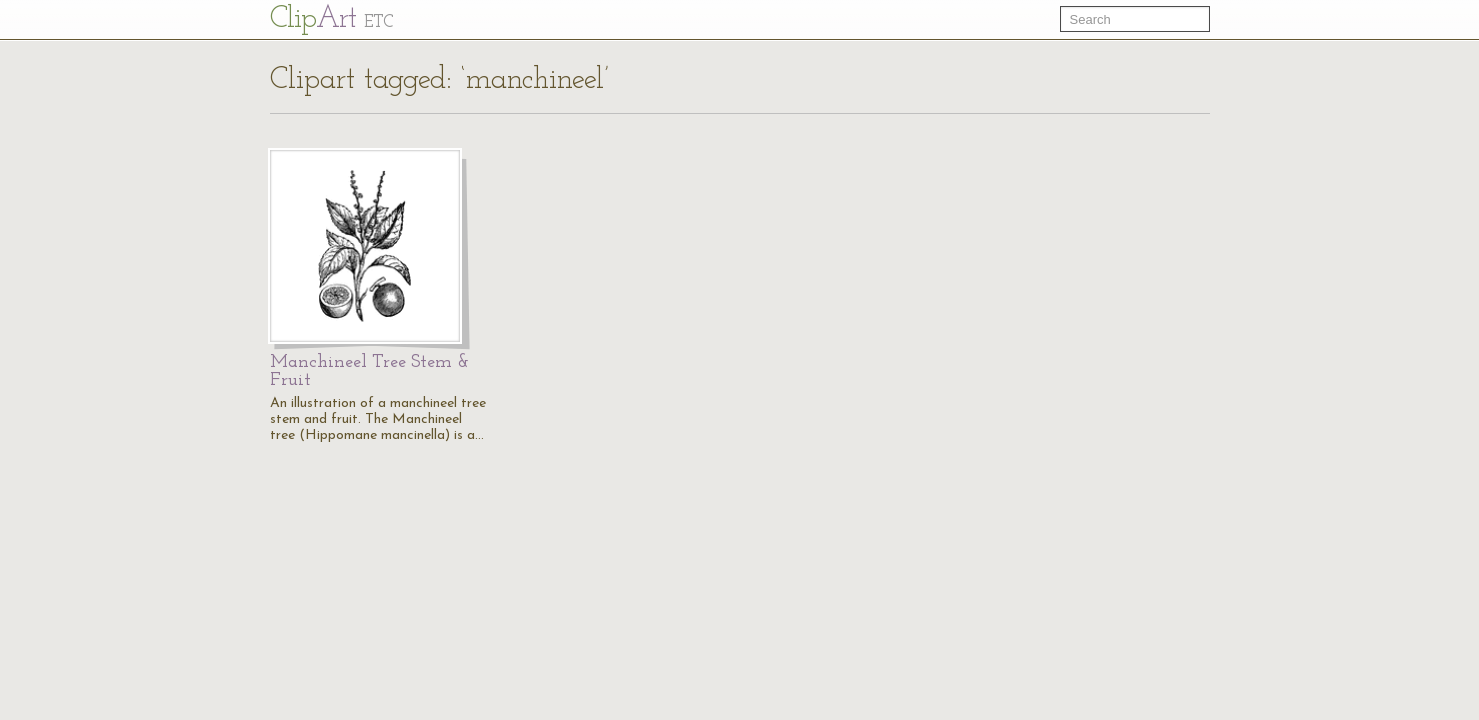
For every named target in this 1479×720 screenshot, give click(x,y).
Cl (331, 19)
